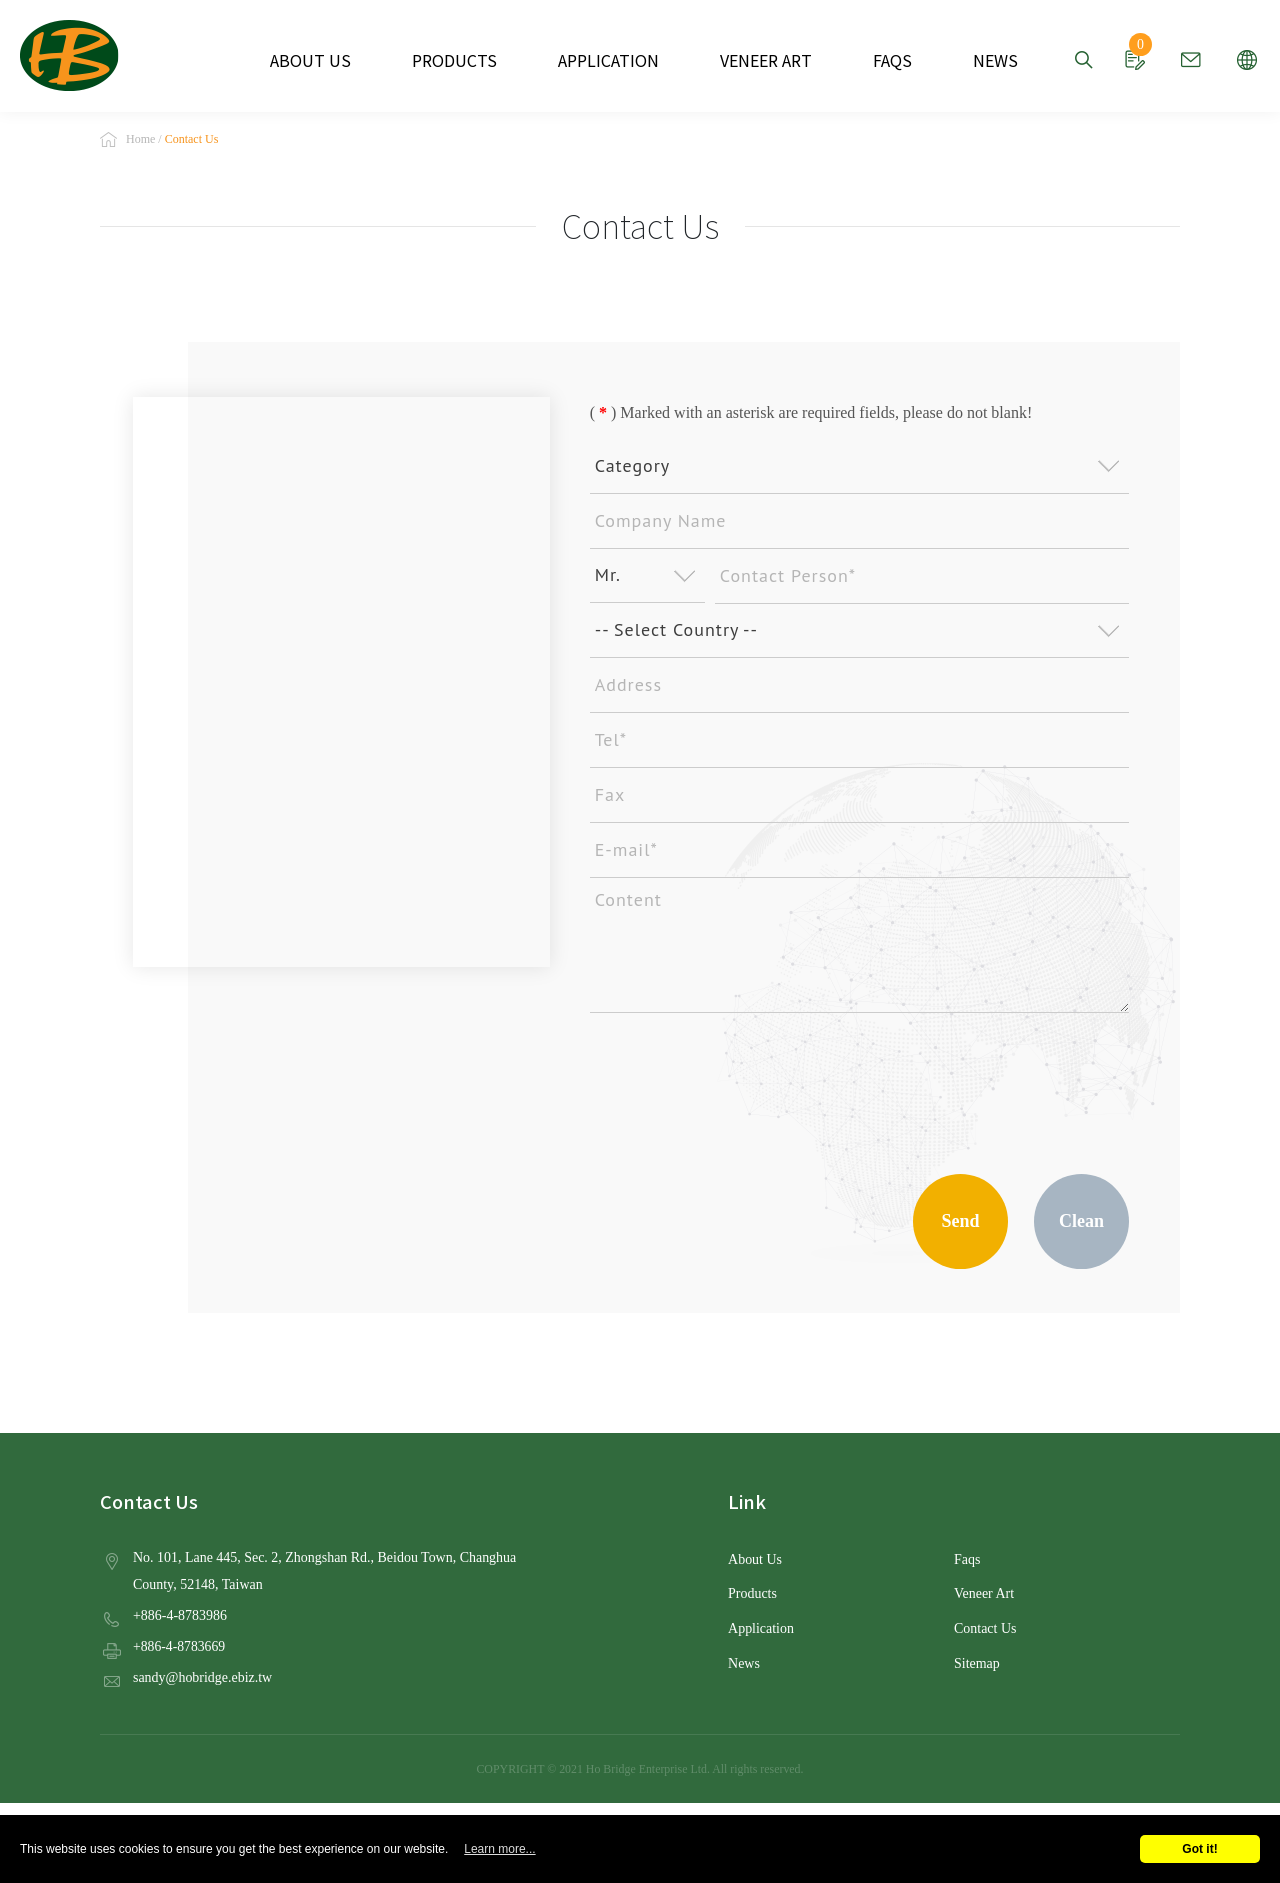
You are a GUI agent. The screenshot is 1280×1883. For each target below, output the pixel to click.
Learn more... (499, 1849)
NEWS (970, 60)
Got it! (1199, 1849)
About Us (754, 1561)
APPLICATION (608, 60)
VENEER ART (754, 60)
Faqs (967, 1561)
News (743, 1663)
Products (752, 1595)
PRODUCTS (466, 60)
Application (760, 1629)
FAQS (873, 60)
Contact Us (984, 1629)
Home (140, 141)
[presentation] (742, 1085)
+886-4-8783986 (179, 1616)
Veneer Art (983, 1595)
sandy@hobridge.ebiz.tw (201, 1677)
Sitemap (976, 1663)
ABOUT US (334, 60)
